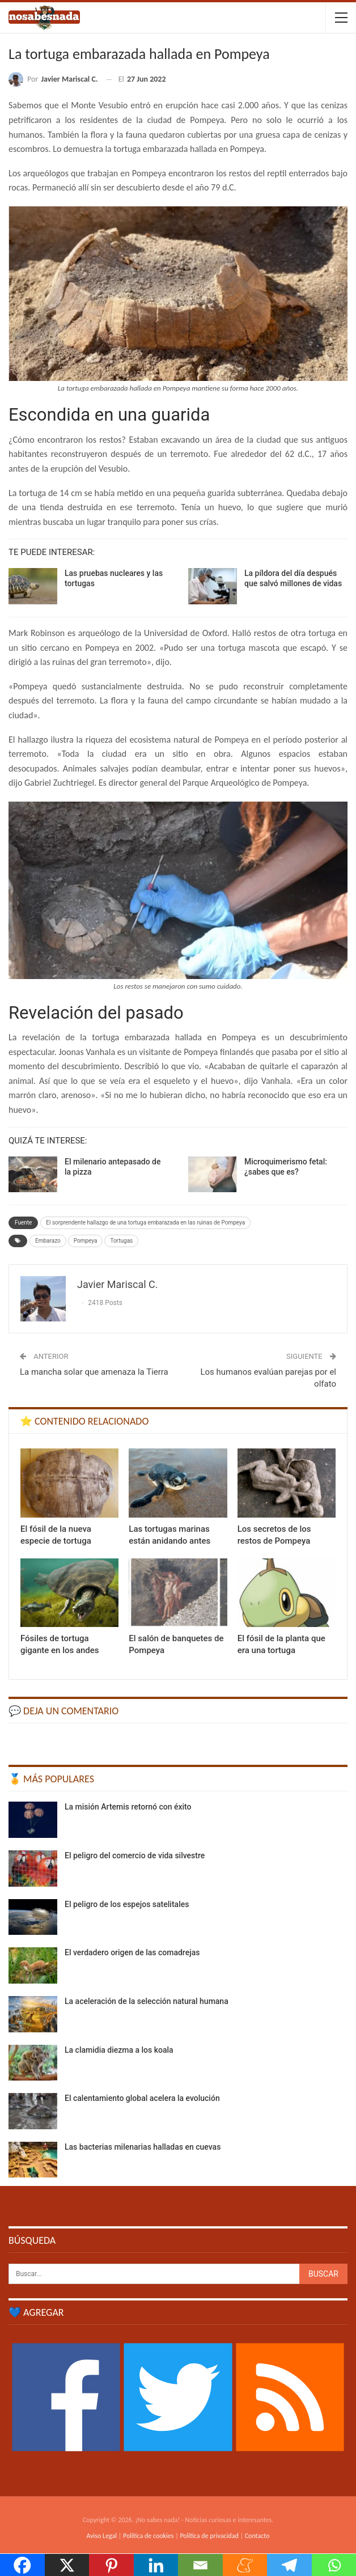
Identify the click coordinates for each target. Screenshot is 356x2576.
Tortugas (121, 1241)
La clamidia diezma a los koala (119, 2049)
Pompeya (86, 1241)
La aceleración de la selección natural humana (146, 2001)
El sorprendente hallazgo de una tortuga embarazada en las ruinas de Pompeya (145, 1222)
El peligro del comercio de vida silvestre (135, 1855)
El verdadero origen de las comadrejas (132, 1952)
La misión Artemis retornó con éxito (128, 1806)
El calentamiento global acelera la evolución (142, 2098)
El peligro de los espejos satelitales (127, 1904)
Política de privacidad (209, 2536)
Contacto (257, 2536)
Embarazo (48, 1241)
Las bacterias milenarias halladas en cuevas (143, 2146)
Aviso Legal (101, 2536)
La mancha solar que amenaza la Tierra (94, 1372)
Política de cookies (148, 2536)
